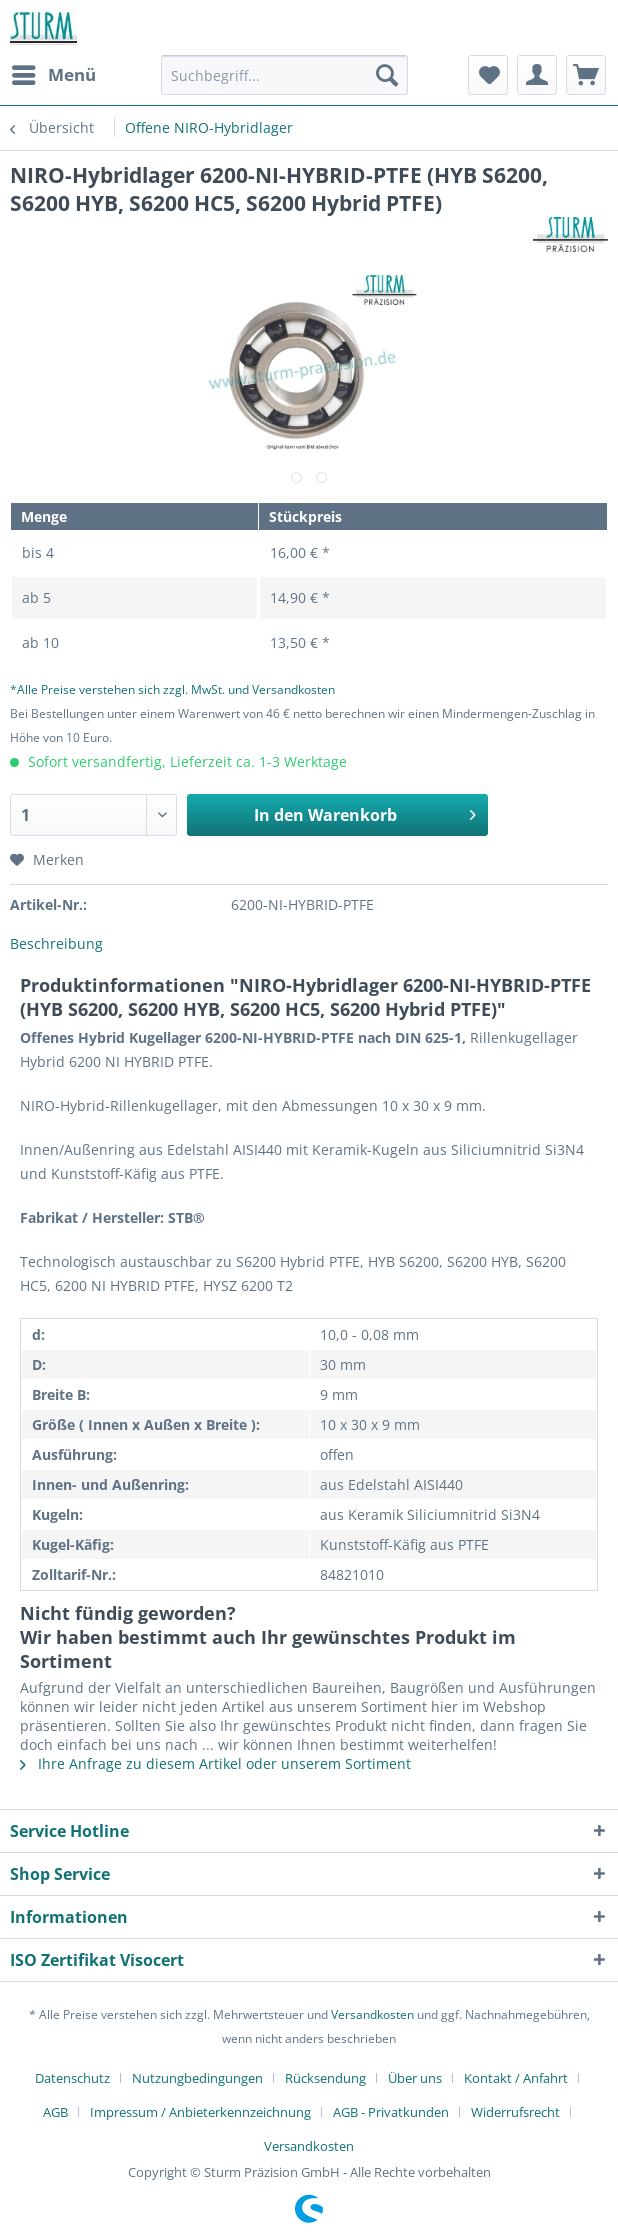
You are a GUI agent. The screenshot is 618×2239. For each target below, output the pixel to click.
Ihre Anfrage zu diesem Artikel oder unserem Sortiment (215, 1763)
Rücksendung (325, 2078)
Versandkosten (372, 2014)
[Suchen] (387, 75)
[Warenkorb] (586, 75)
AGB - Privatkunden (391, 2112)
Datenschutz (72, 2078)
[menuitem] (53, 75)
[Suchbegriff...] (284, 75)
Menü (54, 72)
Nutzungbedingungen (197, 2078)
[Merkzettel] (488, 75)
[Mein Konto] (537, 75)
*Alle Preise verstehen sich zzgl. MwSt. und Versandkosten (172, 689)
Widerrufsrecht (515, 2112)
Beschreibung (56, 943)
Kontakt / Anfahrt (516, 2078)
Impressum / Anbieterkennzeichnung (200, 2112)
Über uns (415, 2078)
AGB (55, 2112)
